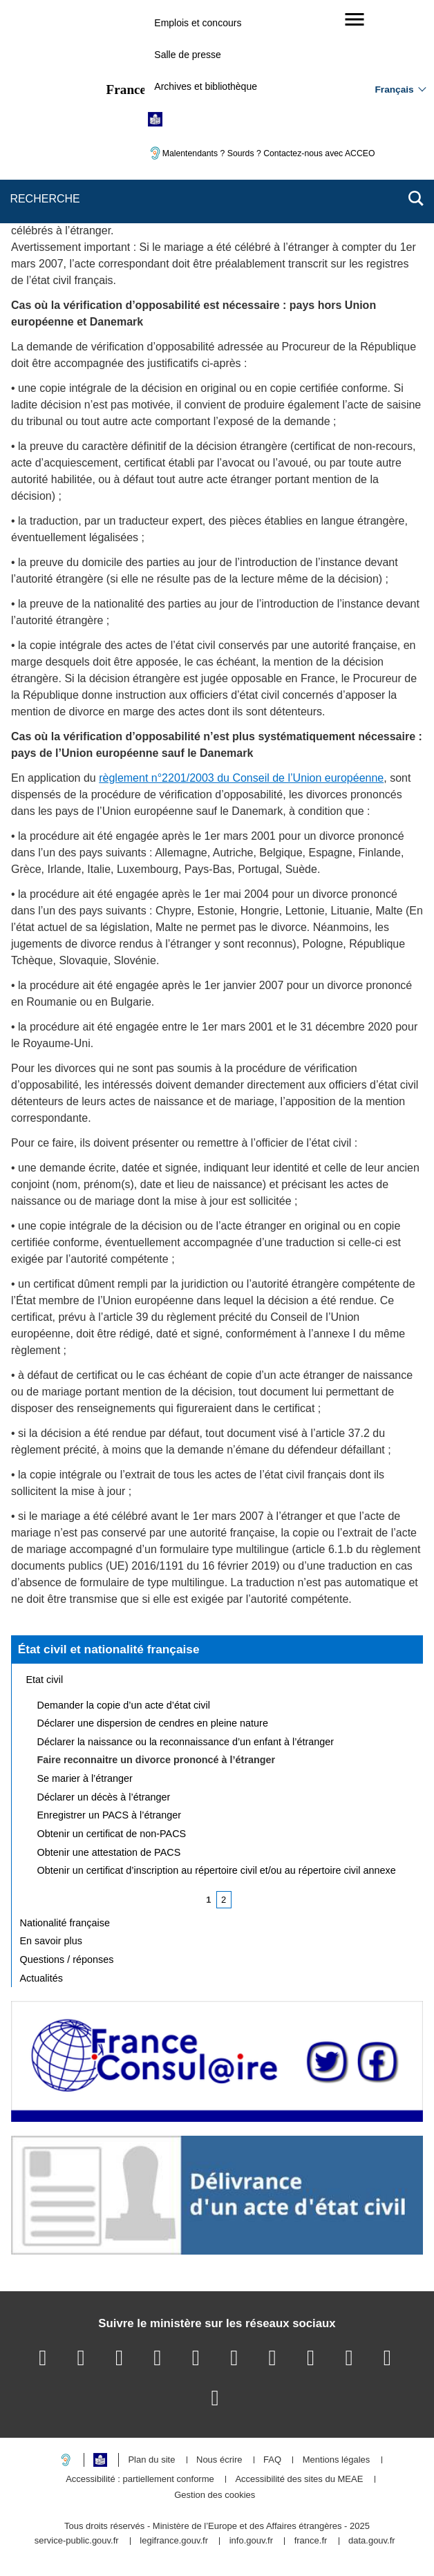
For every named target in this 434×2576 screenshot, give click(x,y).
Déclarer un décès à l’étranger (104, 1797)
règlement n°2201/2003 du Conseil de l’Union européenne (241, 778)
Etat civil (45, 1679)
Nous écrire (219, 2460)
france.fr (311, 2541)
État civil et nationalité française (109, 1649)
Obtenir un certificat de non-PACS (112, 1833)
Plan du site (151, 2460)
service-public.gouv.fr (77, 2541)
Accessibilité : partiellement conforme (140, 2479)
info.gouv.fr (251, 2541)
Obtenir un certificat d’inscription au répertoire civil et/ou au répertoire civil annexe (216, 1870)
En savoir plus (51, 1940)
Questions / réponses (67, 1959)
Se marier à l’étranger (85, 1778)
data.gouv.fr (371, 2541)
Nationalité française (65, 1922)
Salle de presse (187, 54)
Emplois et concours (197, 22)
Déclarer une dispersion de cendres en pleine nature (152, 1723)
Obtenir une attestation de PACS (109, 1852)
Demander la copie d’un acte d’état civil (123, 1705)
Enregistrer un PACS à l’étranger (109, 1815)
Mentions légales (336, 2460)
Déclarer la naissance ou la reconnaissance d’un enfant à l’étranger (185, 1741)
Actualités (41, 1978)
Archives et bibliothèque (205, 86)
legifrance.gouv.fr (174, 2541)
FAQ (272, 2460)
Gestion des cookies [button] (214, 2495)
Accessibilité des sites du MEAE (299, 2479)
